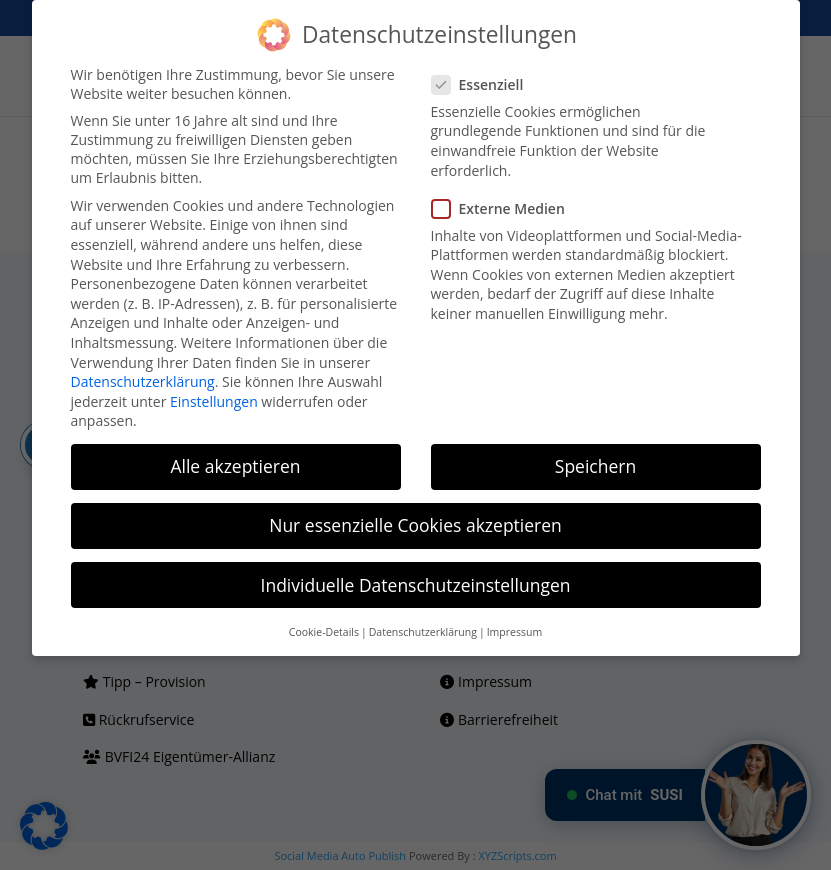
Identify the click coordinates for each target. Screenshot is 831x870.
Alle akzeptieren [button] (235, 466)
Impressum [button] (514, 632)
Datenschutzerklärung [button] (423, 632)
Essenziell (486, 84)
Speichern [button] (595, 466)
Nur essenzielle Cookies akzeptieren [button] (415, 525)
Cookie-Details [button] (324, 632)
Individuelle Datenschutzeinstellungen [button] (416, 585)
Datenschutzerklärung (143, 381)
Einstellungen (214, 401)
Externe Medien (506, 208)
